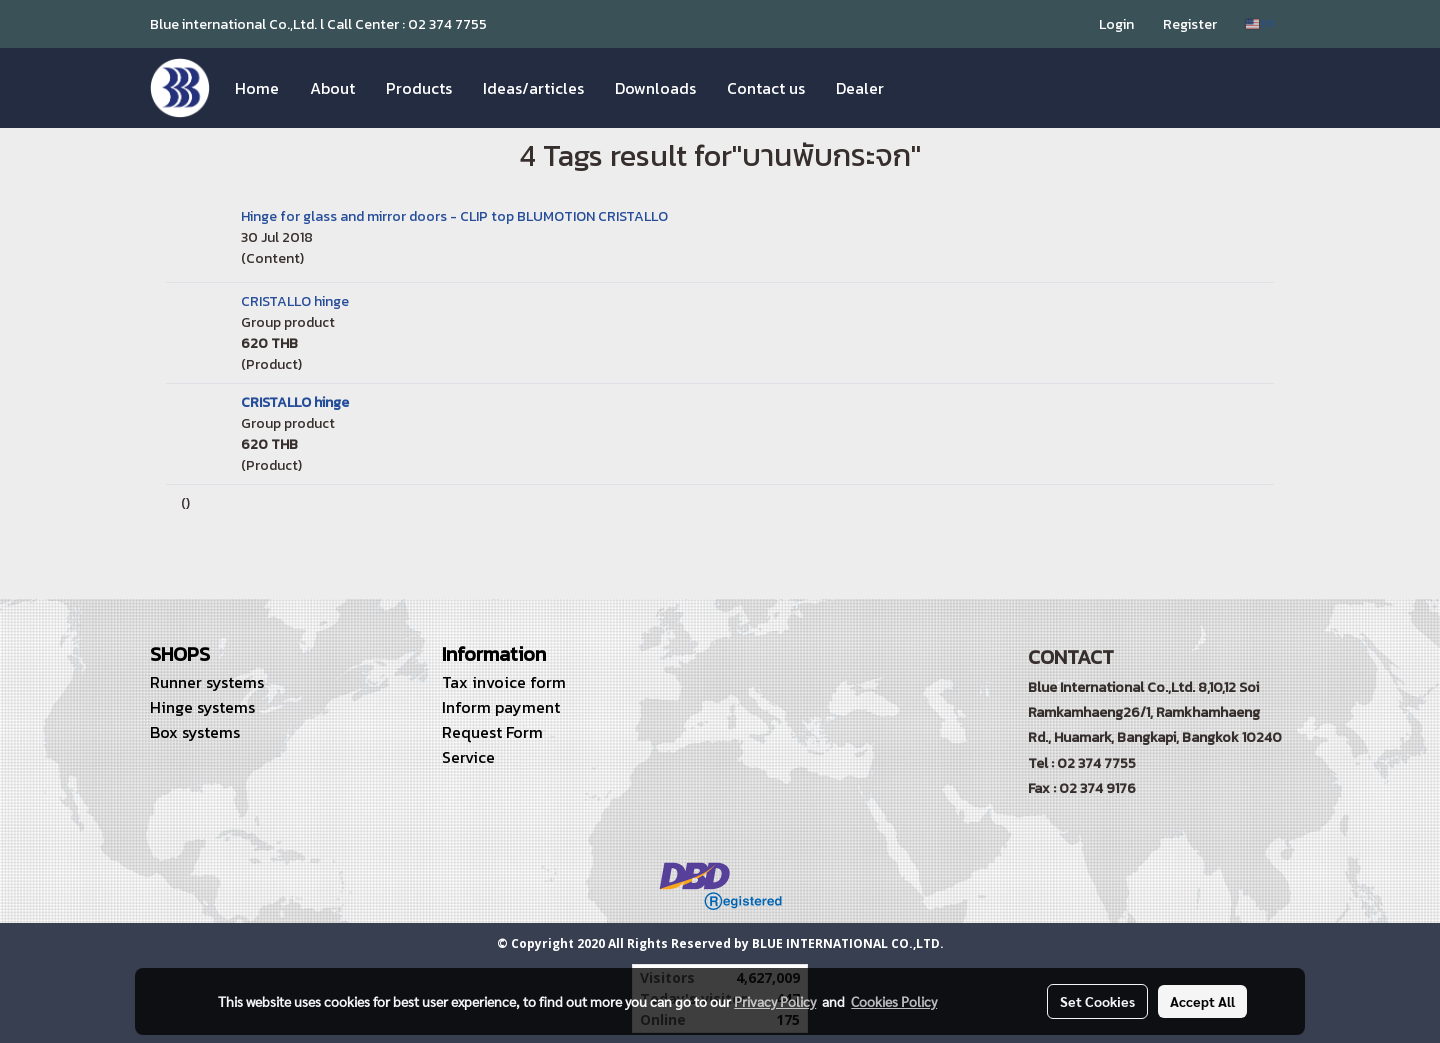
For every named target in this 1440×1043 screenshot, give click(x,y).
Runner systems (207, 682)
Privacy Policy (775, 1001)
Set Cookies (1097, 1001)
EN (1260, 23)
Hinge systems (202, 707)
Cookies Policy (894, 1001)
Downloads (655, 88)
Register (1190, 24)
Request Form (492, 732)
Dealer (860, 88)
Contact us (766, 88)
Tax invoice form (504, 682)
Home (257, 88)
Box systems (195, 732)
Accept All (1202, 1001)
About (332, 88)
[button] (917, 88)
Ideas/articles (533, 88)
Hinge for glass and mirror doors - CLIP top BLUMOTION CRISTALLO (454, 216)
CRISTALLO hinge (295, 301)
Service (468, 757)
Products (419, 88)
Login (1116, 24)
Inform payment (501, 707)
